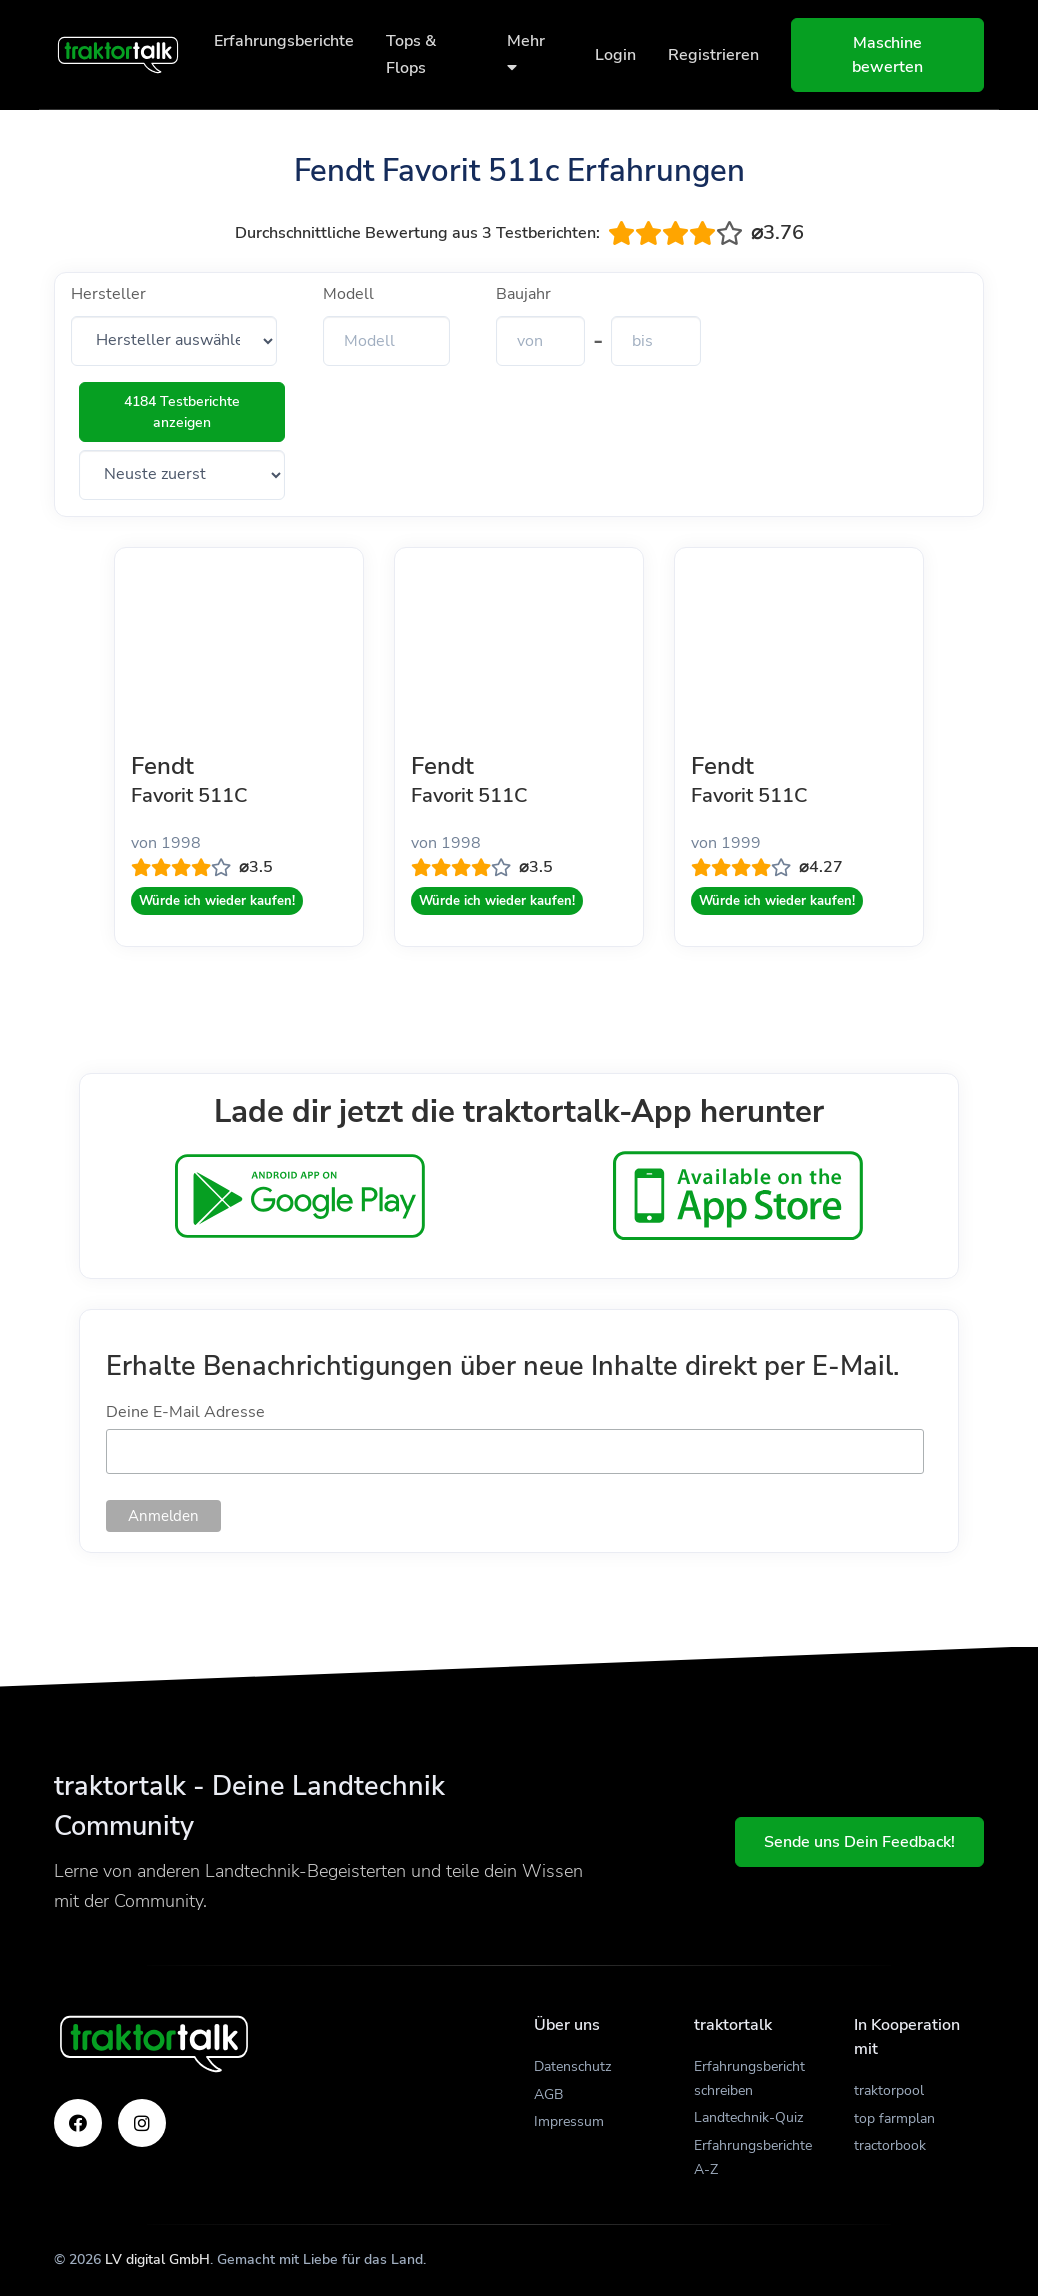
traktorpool (889, 2090)
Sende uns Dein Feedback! (859, 1842)
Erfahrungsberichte (284, 41)
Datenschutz (572, 2066)
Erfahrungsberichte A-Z (753, 2157)
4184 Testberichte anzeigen (182, 412)
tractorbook (890, 2145)
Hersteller (108, 294)
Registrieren (713, 55)
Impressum (569, 2121)
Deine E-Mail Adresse (185, 1412)
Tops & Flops (411, 54)
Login (615, 55)
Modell (348, 294)
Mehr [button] (526, 52)
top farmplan (894, 2118)
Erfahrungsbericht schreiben (749, 2078)
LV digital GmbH (157, 2259)
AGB (548, 2094)
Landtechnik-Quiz (748, 2117)
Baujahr (523, 294)
